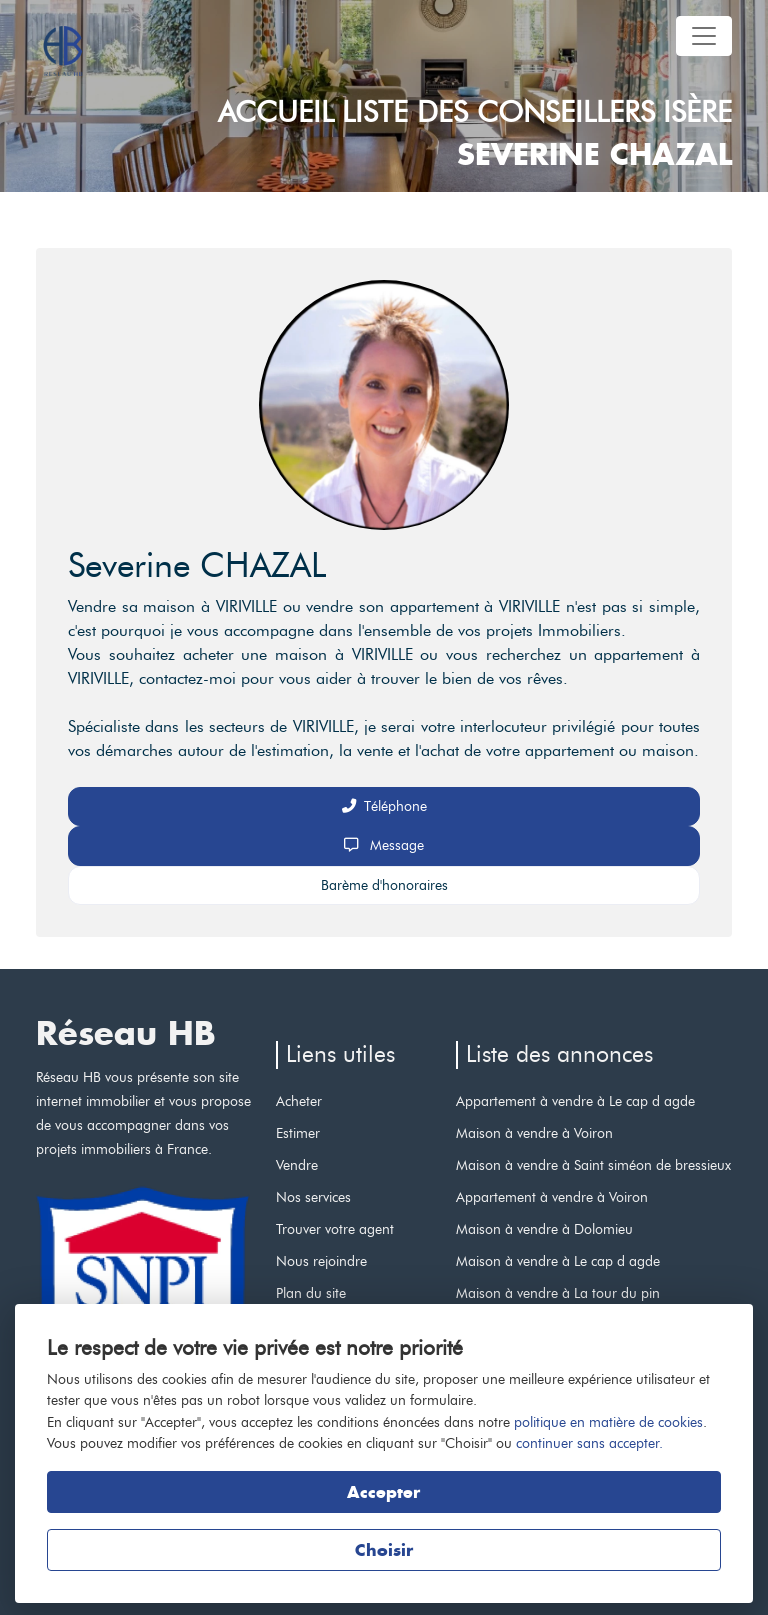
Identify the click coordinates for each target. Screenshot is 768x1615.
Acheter (299, 1101)
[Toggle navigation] (704, 36)
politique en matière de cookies (608, 1422)
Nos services (313, 1197)
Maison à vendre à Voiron (534, 1133)
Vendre (297, 1165)
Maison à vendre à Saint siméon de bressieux (593, 1165)
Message (384, 845)
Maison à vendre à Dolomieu (544, 1229)
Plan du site (311, 1293)
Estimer (298, 1133)
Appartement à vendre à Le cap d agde (575, 1101)
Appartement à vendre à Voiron (552, 1197)
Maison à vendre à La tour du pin (558, 1293)
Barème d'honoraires (384, 885)
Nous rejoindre (321, 1261)
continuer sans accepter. (589, 1443)
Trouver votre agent (335, 1229)
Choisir (384, 1550)
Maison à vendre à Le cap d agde (558, 1261)
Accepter (383, 1492)
